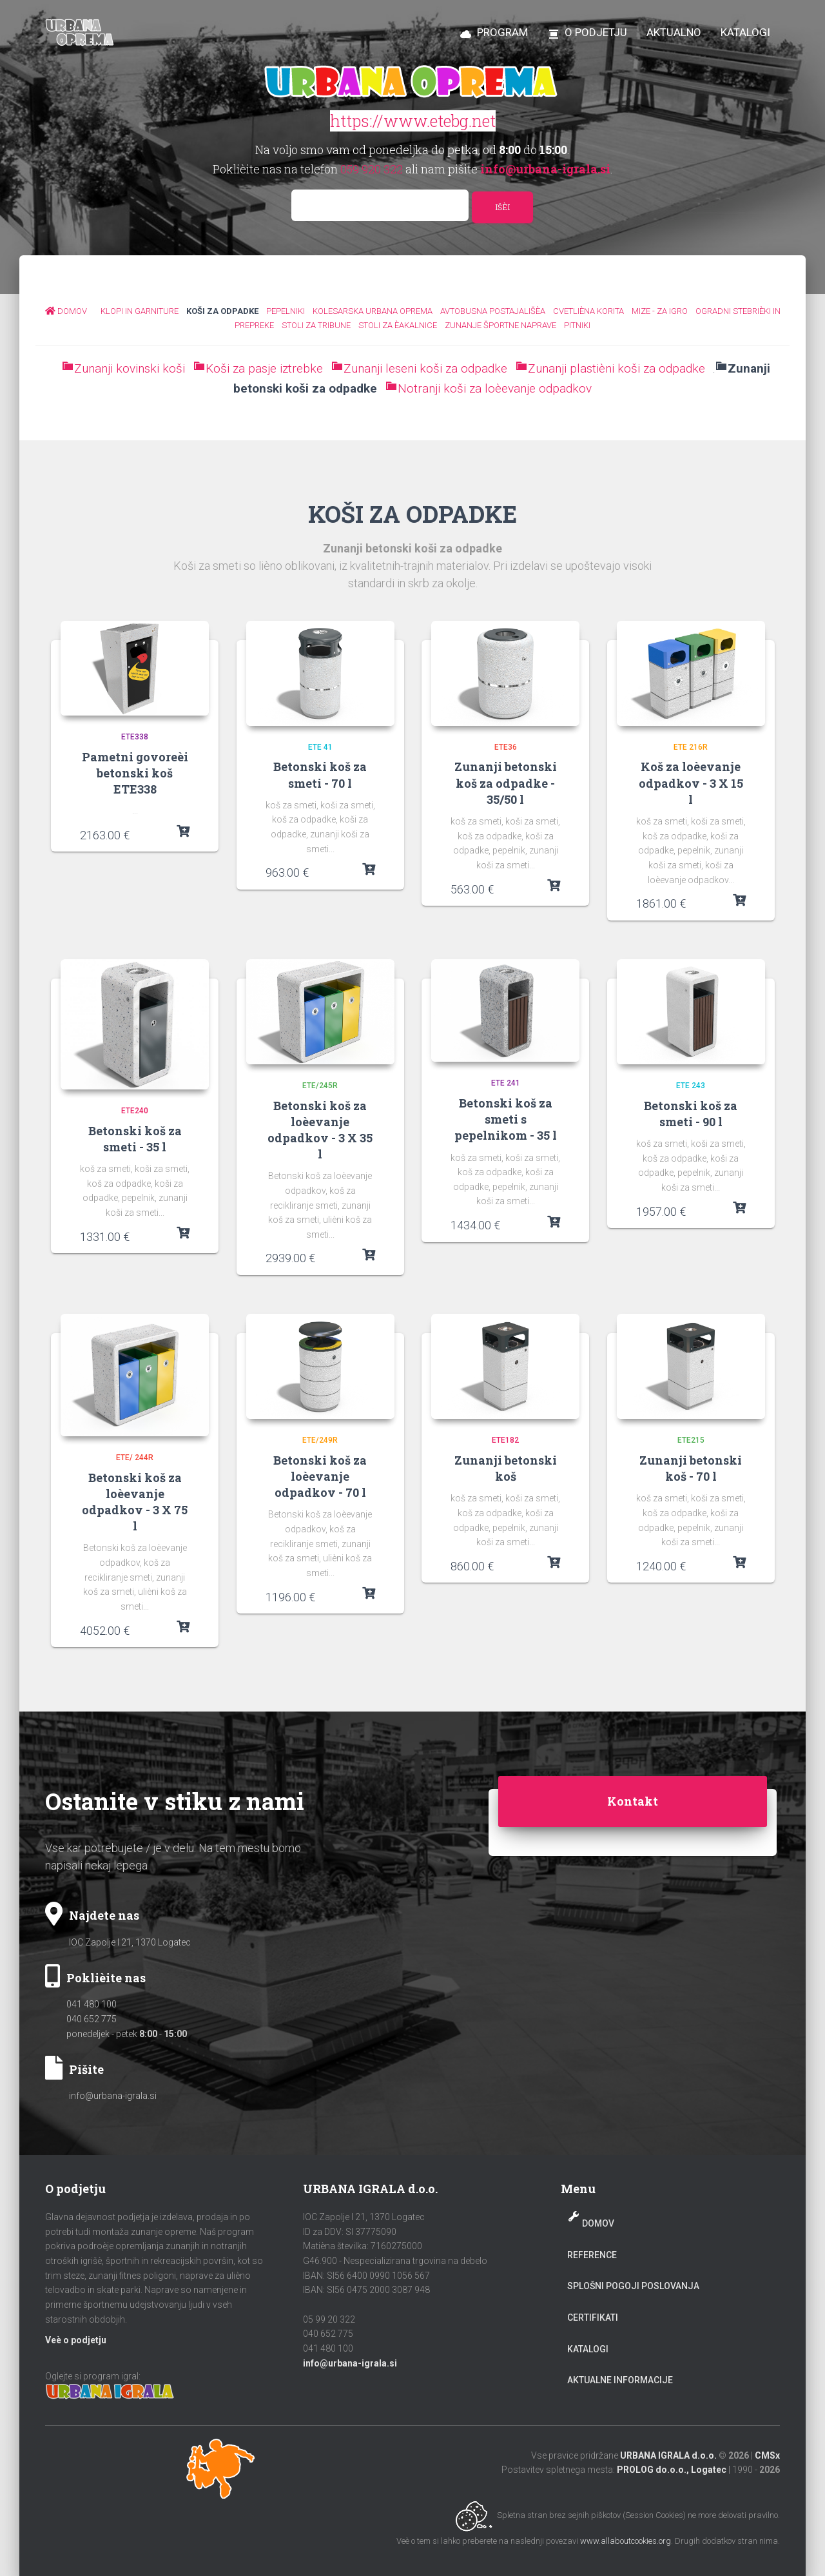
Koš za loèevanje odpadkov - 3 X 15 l (691, 782)
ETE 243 (690, 1085)
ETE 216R (691, 747)
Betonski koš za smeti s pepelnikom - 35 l (505, 1119)
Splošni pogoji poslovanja (633, 2286)
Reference (592, 2255)
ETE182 (505, 1440)
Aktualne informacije (620, 2380)
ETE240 (134, 1110)
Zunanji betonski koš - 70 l (690, 1468)
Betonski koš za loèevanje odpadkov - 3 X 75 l (135, 1502)
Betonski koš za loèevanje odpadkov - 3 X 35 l (320, 1130)
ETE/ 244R (134, 1457)
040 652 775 (91, 2019)
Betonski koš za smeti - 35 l (135, 1139)
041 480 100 (91, 2004)
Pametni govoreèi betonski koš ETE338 (135, 773)
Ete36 (505, 747)
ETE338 (134, 736)
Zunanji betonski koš (505, 1468)
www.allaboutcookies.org (625, 2541)
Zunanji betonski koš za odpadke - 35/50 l (505, 782)
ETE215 (690, 1440)
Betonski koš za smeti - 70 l (320, 774)
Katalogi (587, 2349)
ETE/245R (320, 1085)
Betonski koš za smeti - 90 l (690, 1113)
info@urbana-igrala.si (113, 2096)
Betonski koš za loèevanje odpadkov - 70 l (320, 1476)
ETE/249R (320, 1440)
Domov (598, 2223)
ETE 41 (320, 747)
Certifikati (592, 2317)
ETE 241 (505, 1083)
